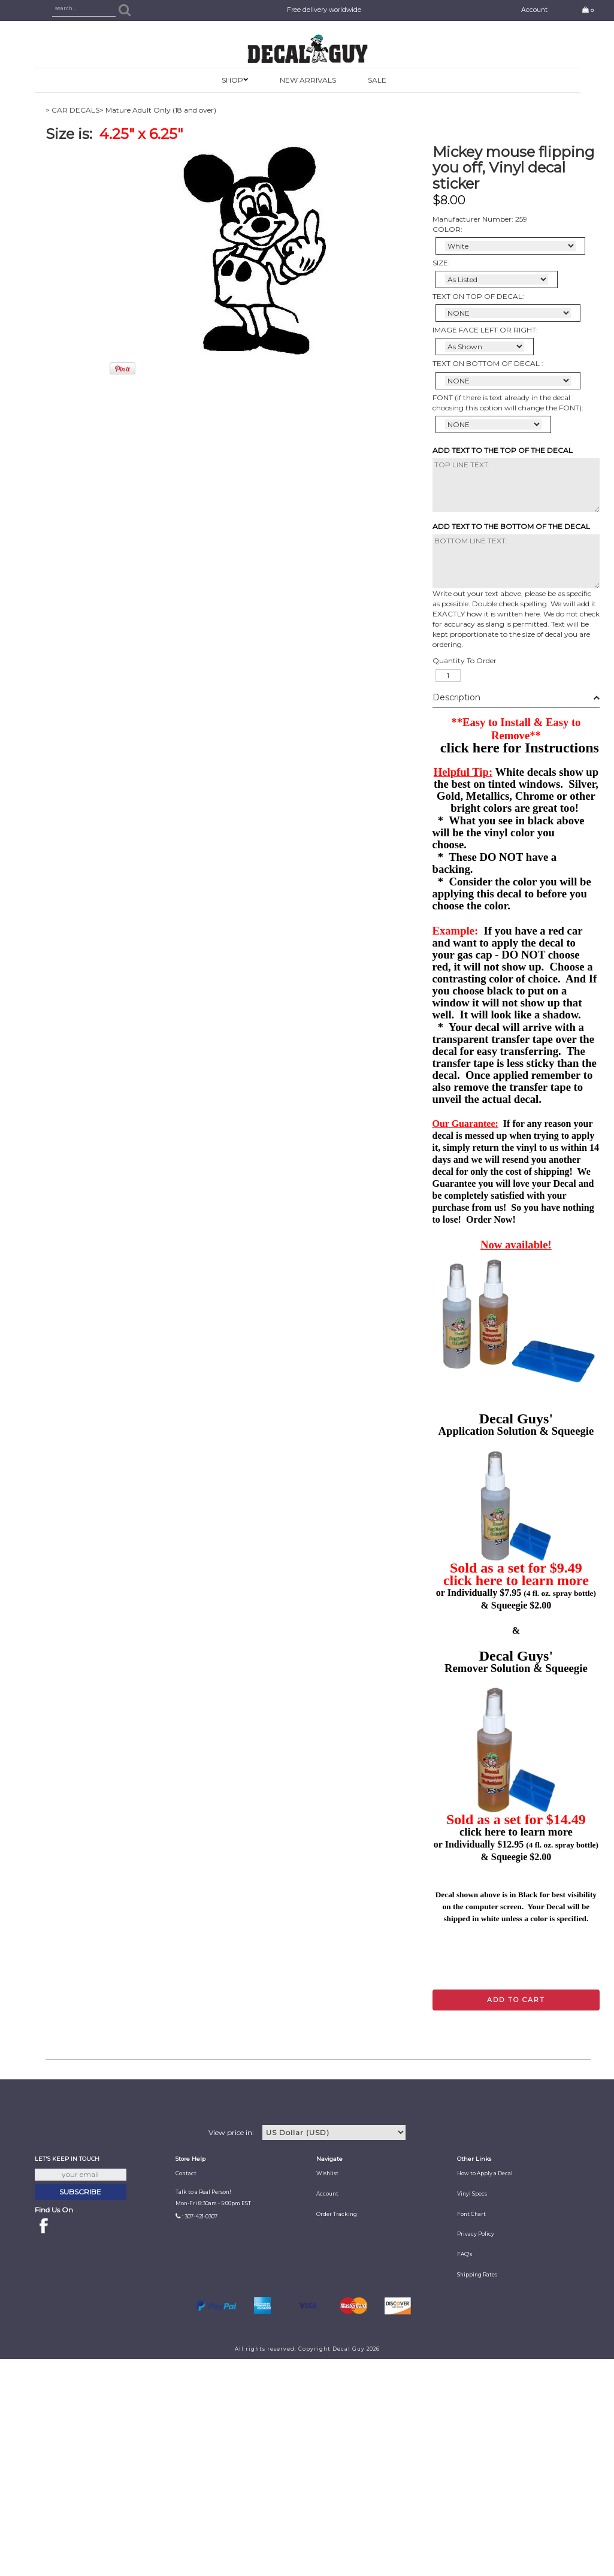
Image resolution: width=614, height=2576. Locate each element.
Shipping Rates (477, 2275)
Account (534, 10)
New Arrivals (308, 79)
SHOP (232, 79)
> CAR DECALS (72, 109)
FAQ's (464, 2254)
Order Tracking (336, 2214)
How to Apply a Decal (485, 2173)
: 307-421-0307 (199, 2217)
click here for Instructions (519, 747)
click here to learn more (516, 1580)
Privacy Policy (475, 2234)
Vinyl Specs (472, 2194)
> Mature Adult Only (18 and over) (157, 109)
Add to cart (516, 2000)
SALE (377, 79)
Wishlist (327, 2173)
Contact (186, 2173)
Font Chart (471, 2214)
